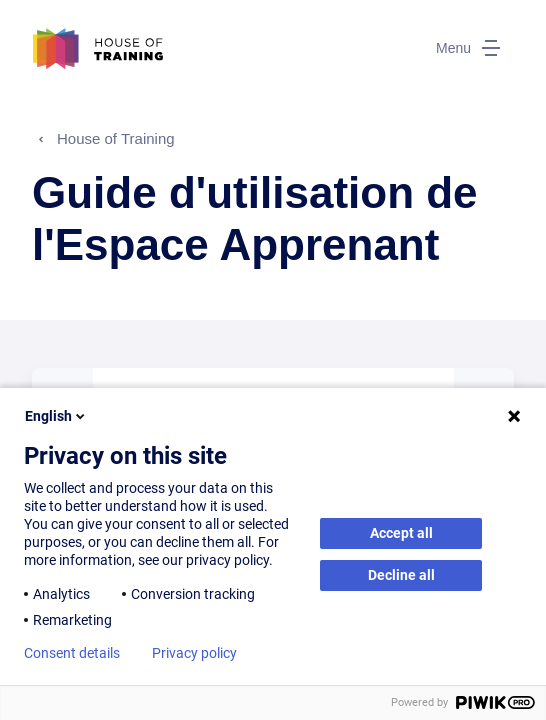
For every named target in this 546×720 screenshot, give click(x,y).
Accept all (401, 533)
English (56, 416)
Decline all (401, 575)
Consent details (72, 653)
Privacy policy (194, 653)
